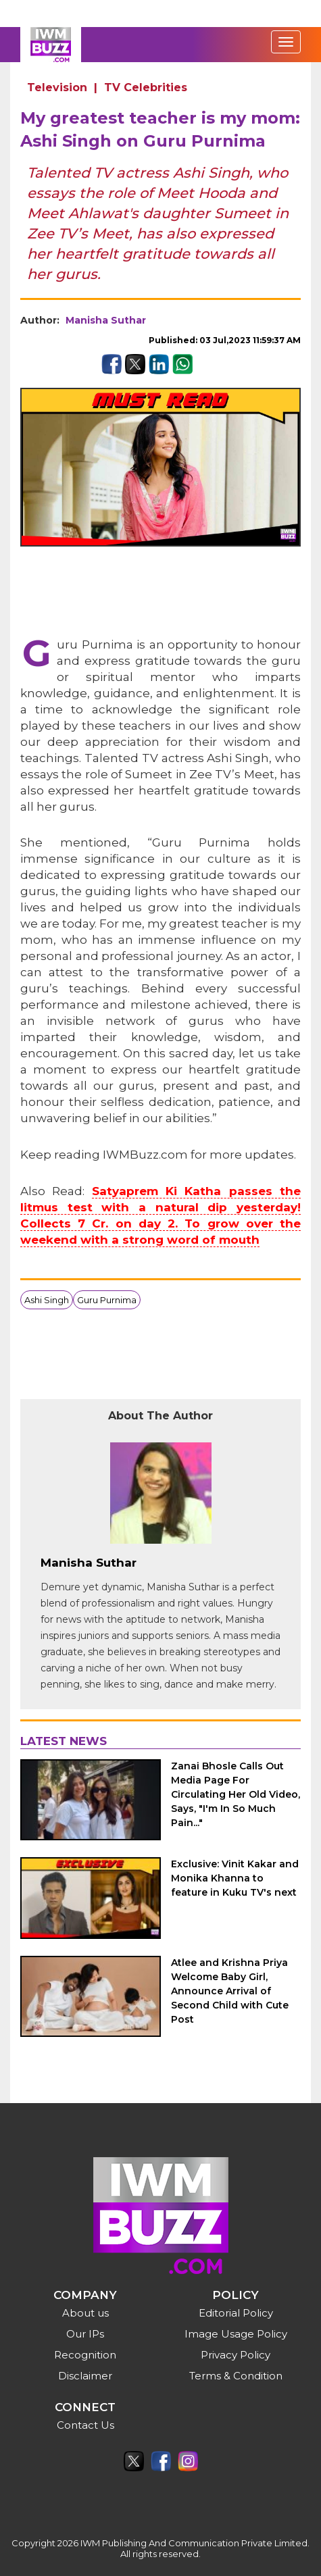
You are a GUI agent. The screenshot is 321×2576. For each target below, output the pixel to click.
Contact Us (85, 2425)
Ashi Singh (46, 1299)
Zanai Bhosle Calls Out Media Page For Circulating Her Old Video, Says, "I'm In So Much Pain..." (235, 1794)
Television (57, 87)
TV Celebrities (145, 87)
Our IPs (85, 2333)
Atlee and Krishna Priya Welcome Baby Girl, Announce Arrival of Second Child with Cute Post (230, 1990)
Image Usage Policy (235, 2333)
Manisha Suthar (106, 320)
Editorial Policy (236, 2312)
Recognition (85, 2354)
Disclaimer (85, 2375)
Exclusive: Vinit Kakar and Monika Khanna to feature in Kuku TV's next (235, 1878)
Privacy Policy (235, 2354)
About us (85, 2312)
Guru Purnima (107, 1299)
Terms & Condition (235, 2375)
